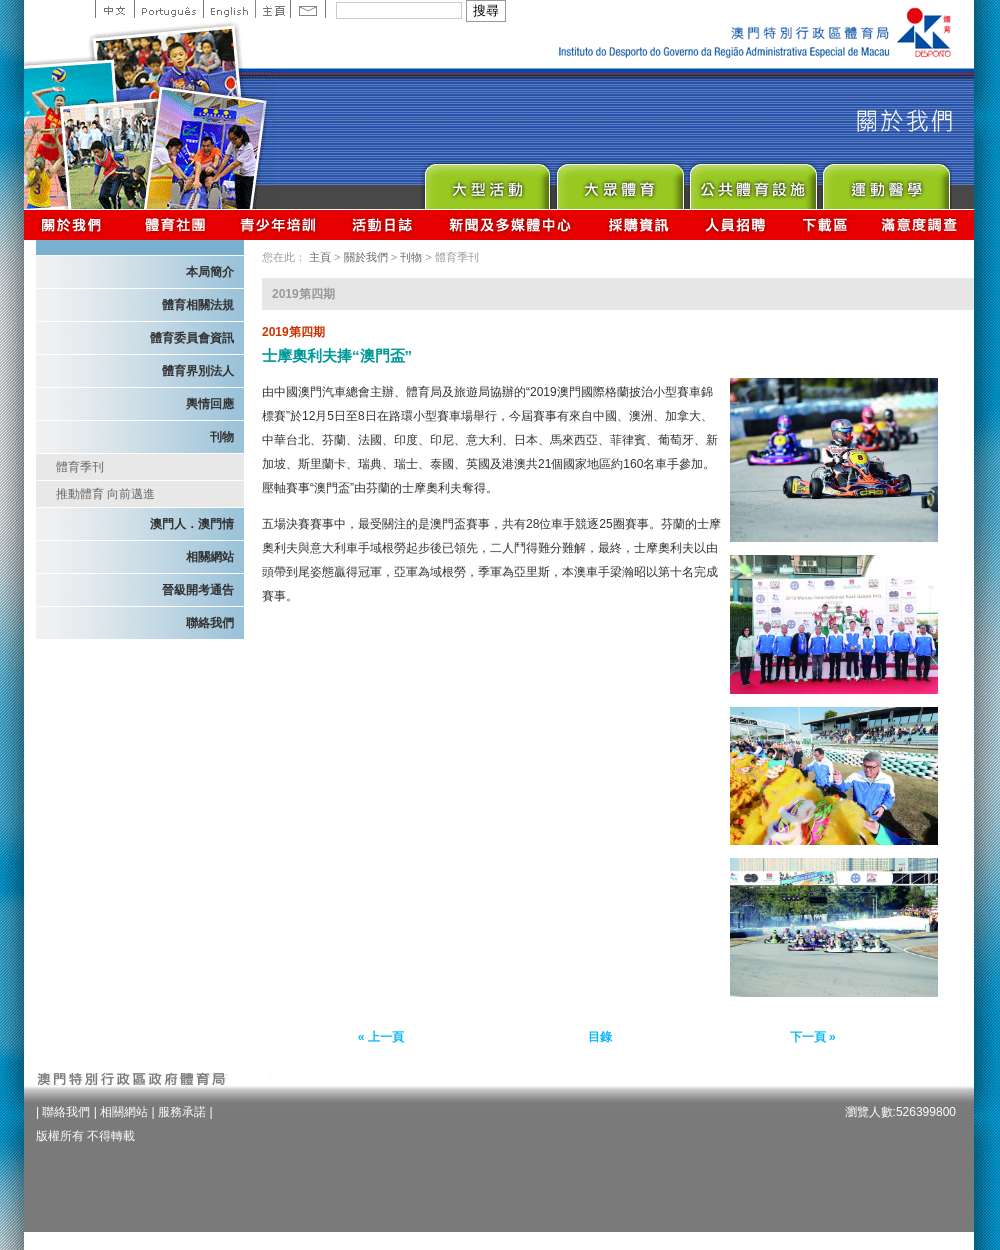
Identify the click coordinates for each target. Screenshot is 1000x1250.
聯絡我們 (210, 623)
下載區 (824, 224)
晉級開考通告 (198, 590)
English (229, 9)
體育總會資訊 (175, 224)
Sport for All (619, 181)
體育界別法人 (198, 371)
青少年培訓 (279, 224)
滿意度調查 (920, 224)
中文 (114, 9)
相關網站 (210, 557)
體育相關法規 (198, 305)
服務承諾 (182, 1112)
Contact (308, 9)
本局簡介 (210, 272)
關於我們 (75, 224)
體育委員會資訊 (192, 338)
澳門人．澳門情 (192, 524)
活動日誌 (383, 224)
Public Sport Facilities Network (752, 181)
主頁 (272, 9)
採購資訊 (638, 224)
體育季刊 (80, 467)
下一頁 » (813, 1037)
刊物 (222, 437)
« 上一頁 (381, 1037)
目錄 (600, 1037)
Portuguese (168, 9)
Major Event (486, 181)
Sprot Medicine (885, 181)
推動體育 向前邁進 (105, 494)
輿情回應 (210, 404)
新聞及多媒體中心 (511, 224)
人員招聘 (735, 224)
